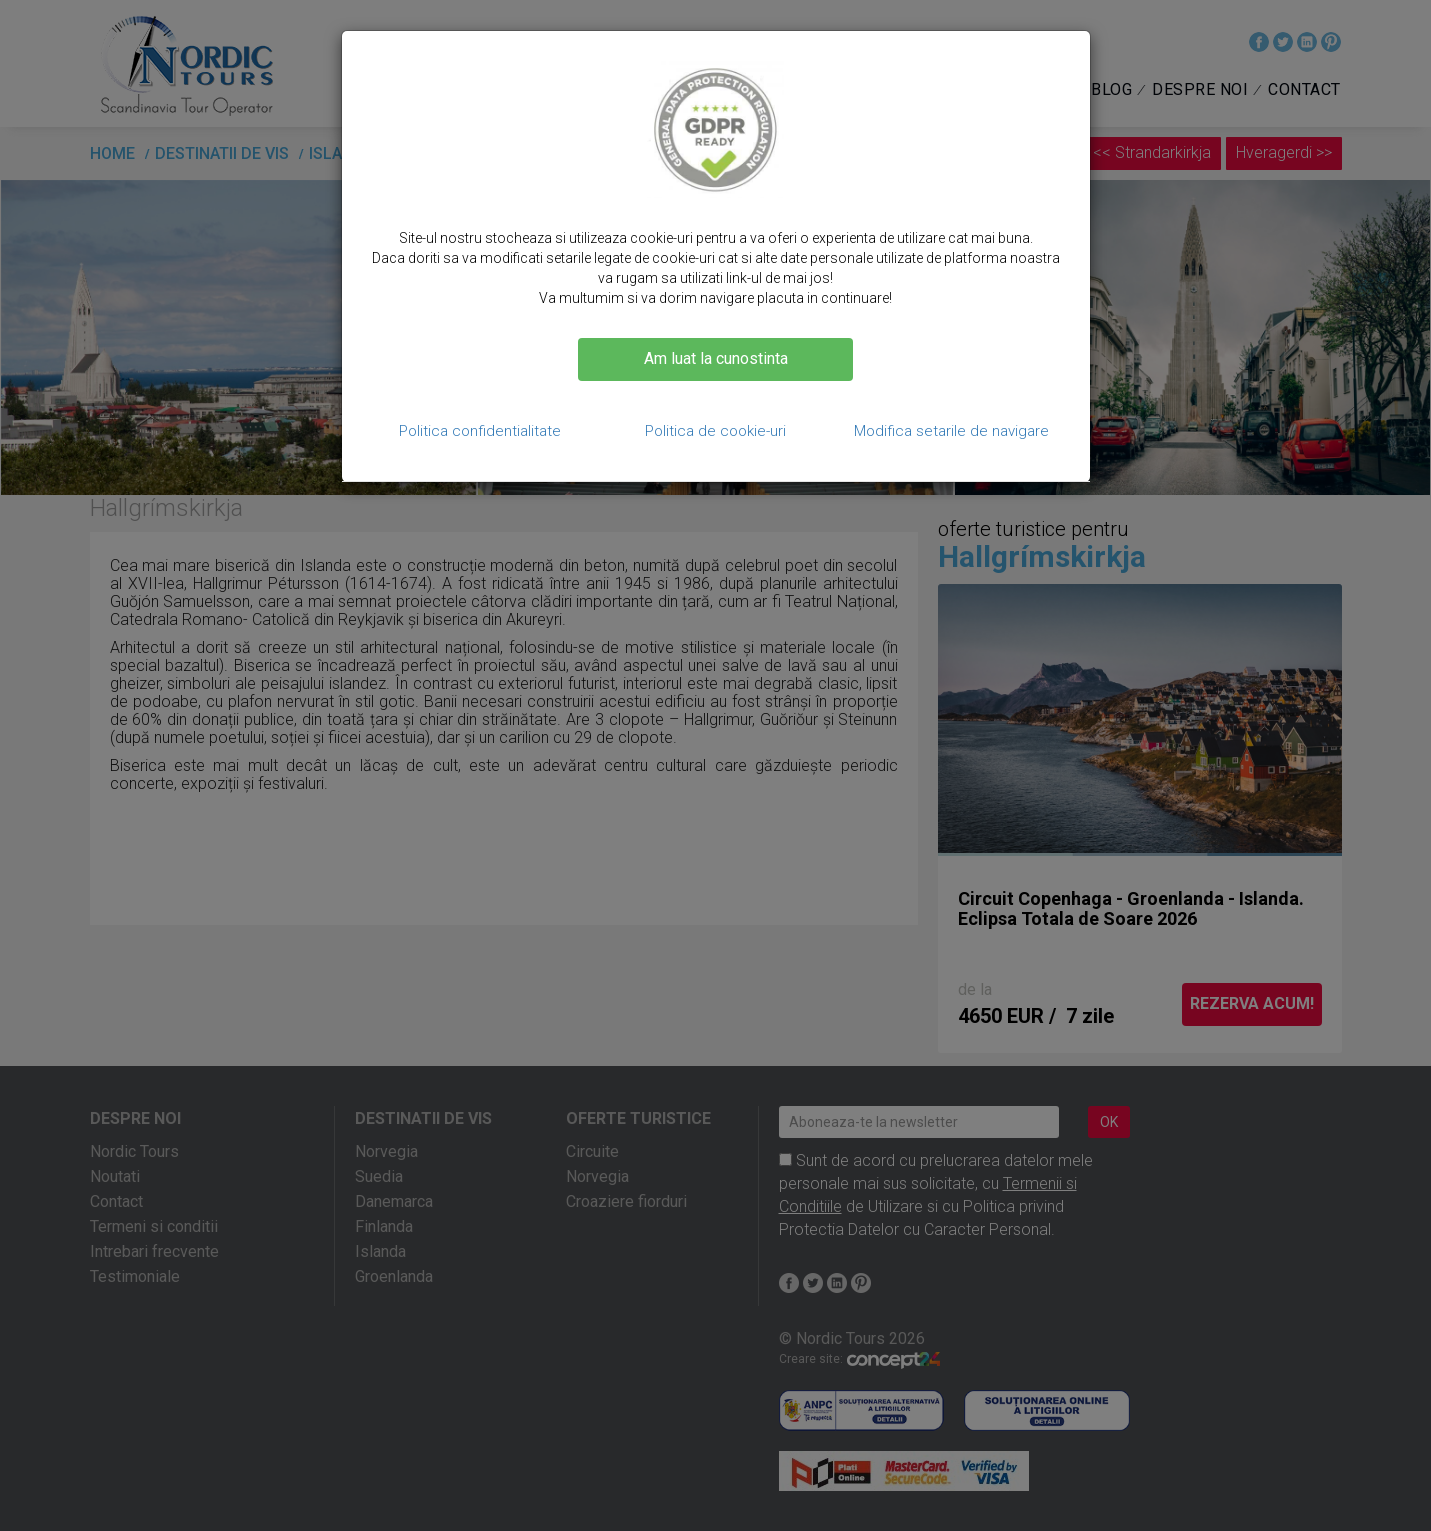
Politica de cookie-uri (715, 431)
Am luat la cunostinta (716, 358)
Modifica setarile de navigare (951, 431)
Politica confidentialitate (480, 431)
